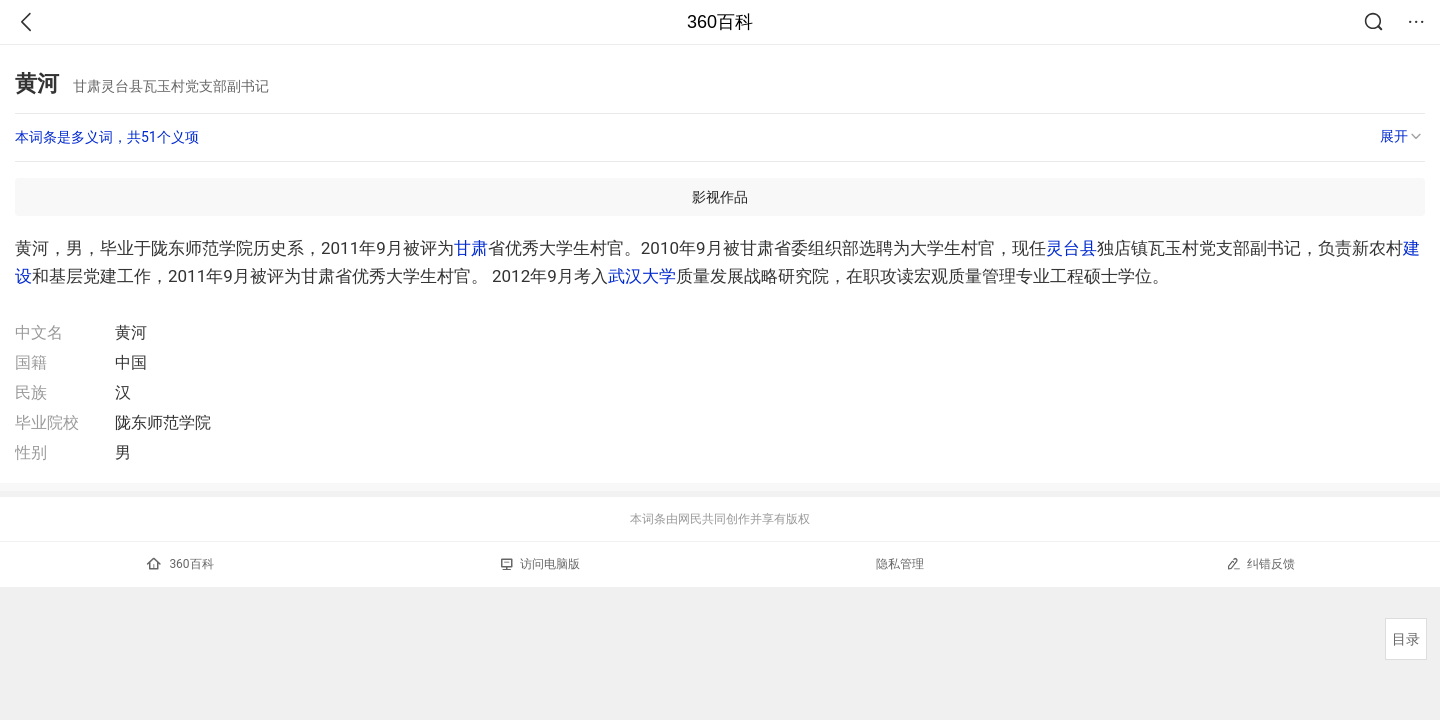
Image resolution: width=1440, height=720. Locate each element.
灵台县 (1071, 248)
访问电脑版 (540, 564)
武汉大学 (642, 276)
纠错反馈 (1260, 563)
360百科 (720, 22)
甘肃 (471, 248)
